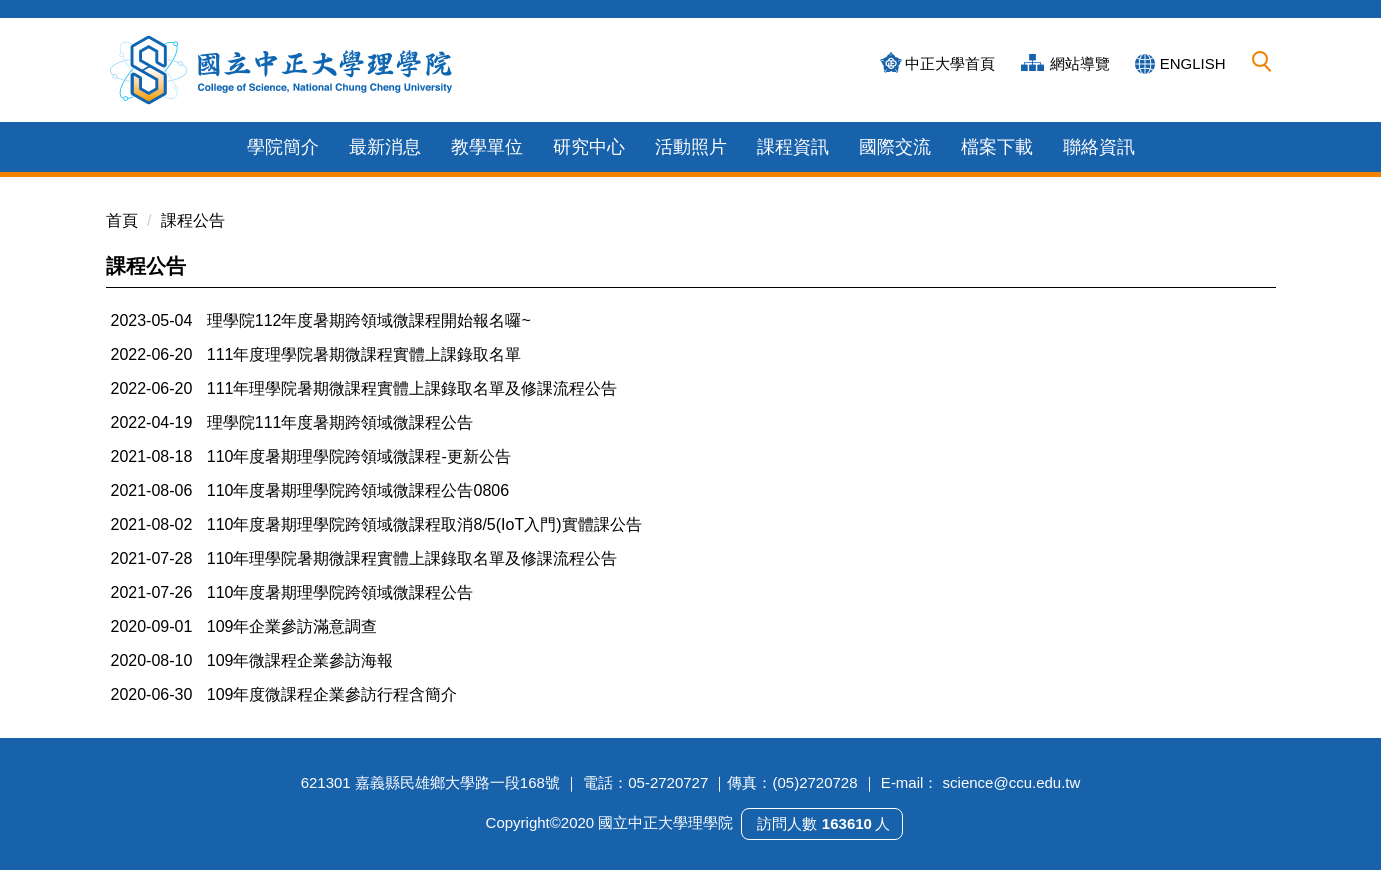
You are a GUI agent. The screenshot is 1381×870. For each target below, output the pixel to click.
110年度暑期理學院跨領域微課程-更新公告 (359, 456)
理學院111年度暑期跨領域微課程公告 (340, 422)
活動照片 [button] (691, 147)
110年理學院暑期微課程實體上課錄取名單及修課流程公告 (412, 558)
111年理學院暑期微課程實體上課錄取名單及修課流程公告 (412, 388)
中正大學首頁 (950, 63)
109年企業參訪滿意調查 (292, 626)
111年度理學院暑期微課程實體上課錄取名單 (364, 354)
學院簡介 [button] (283, 147)
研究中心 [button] (589, 147)
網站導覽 (1080, 63)
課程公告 (193, 220)
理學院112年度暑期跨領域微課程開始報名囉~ (369, 320)
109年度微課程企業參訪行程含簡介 (332, 694)
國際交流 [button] (895, 147)
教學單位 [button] (487, 147)
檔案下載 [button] (997, 147)
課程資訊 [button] (793, 147)
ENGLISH (1193, 63)
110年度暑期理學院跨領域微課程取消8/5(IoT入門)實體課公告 (424, 524)
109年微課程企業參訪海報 (300, 660)
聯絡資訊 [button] (1099, 147)
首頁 (122, 220)
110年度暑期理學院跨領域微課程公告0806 (358, 490)
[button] (1262, 62)
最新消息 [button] (385, 147)
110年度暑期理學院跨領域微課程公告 (340, 592)
